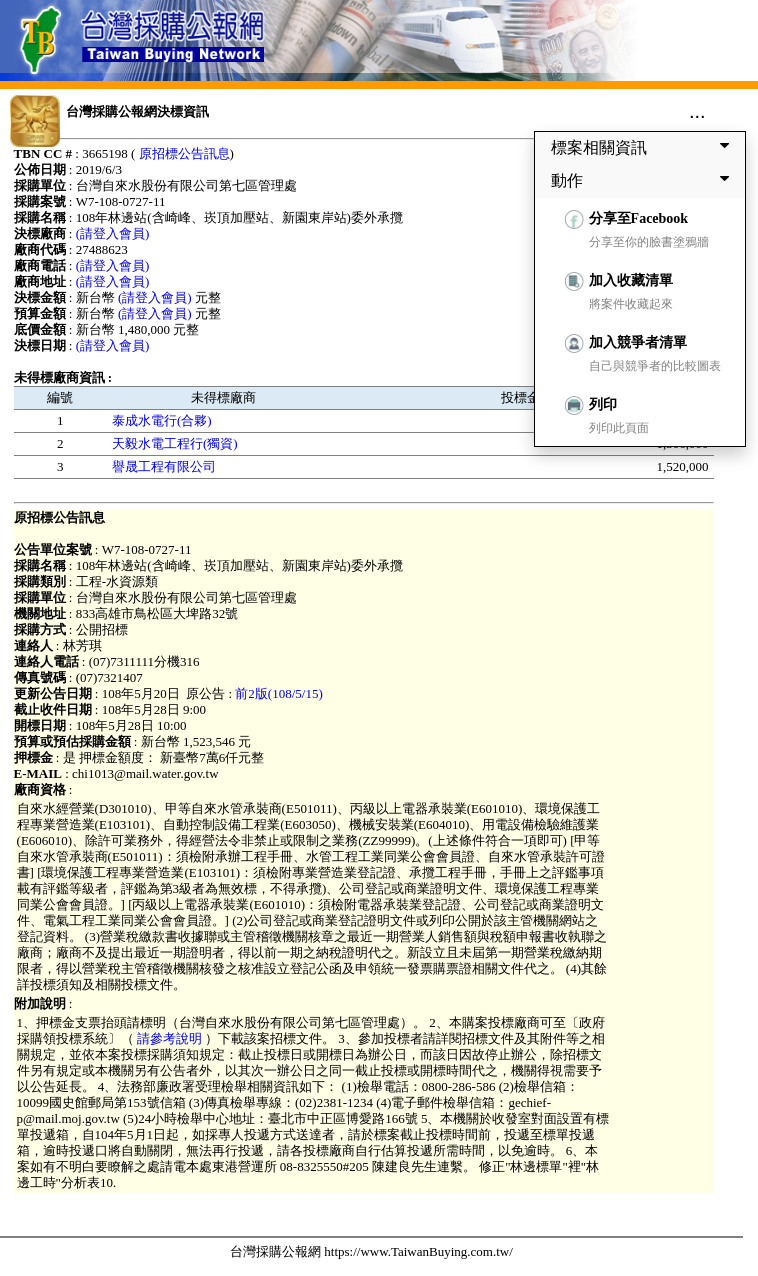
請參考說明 (170, 1038)
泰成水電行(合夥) (162, 420)
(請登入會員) (113, 233)
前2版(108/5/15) (278, 693)
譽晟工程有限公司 (164, 466)
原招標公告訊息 (184, 153)
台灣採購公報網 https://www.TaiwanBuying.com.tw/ (371, 1251)
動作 (644, 180)
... (697, 111)
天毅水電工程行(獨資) (175, 443)
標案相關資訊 (644, 147)
